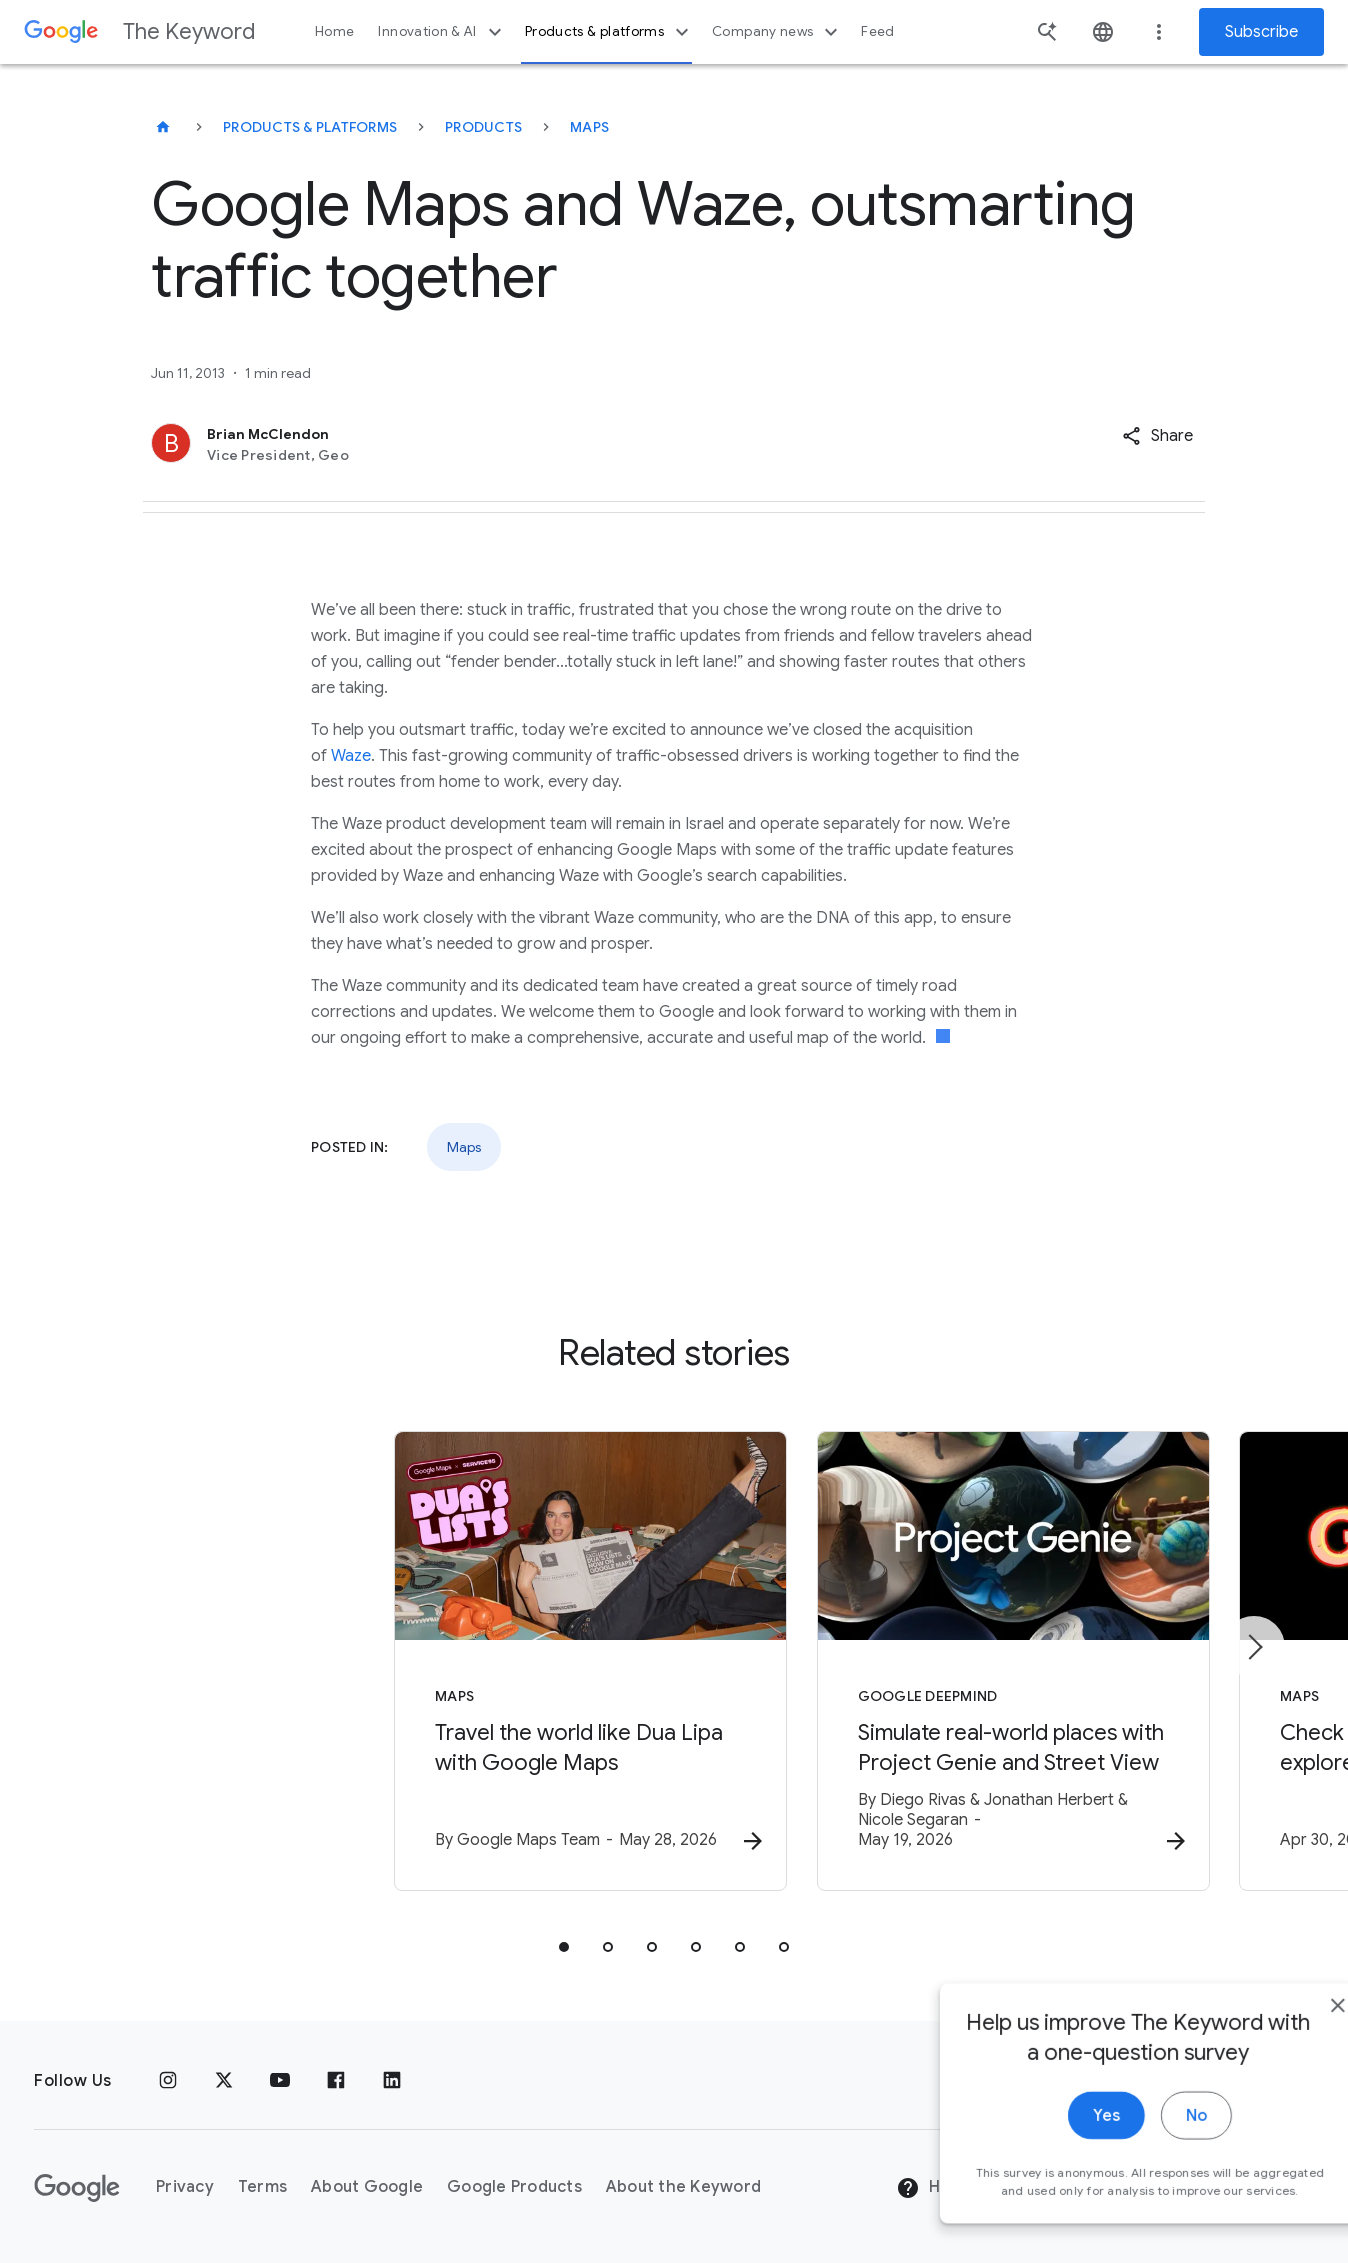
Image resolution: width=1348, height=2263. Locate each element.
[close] (1286, 2045)
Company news (777, 32)
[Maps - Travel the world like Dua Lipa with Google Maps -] (412, 1663)
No (1144, 2155)
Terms (262, 2188)
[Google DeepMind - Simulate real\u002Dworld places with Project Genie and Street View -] (936, 1663)
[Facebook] (336, 2081)
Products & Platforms (310, 127)
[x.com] (224, 2081)
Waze (351, 756)
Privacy (185, 2188)
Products (483, 127)
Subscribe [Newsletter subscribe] (1261, 32)
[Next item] (1254, 1648)
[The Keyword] (163, 127)
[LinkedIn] (392, 2081)
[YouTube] (280, 2081)
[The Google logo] (77, 2188)
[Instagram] (168, 2081)
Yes (1054, 2155)
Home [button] (334, 31)
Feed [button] (877, 31)
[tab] (564, 1949)
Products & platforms (609, 32)
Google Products (514, 2188)
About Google (367, 2188)
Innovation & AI (442, 32)
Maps (589, 127)
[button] (1157, 436)
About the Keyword (683, 2188)
